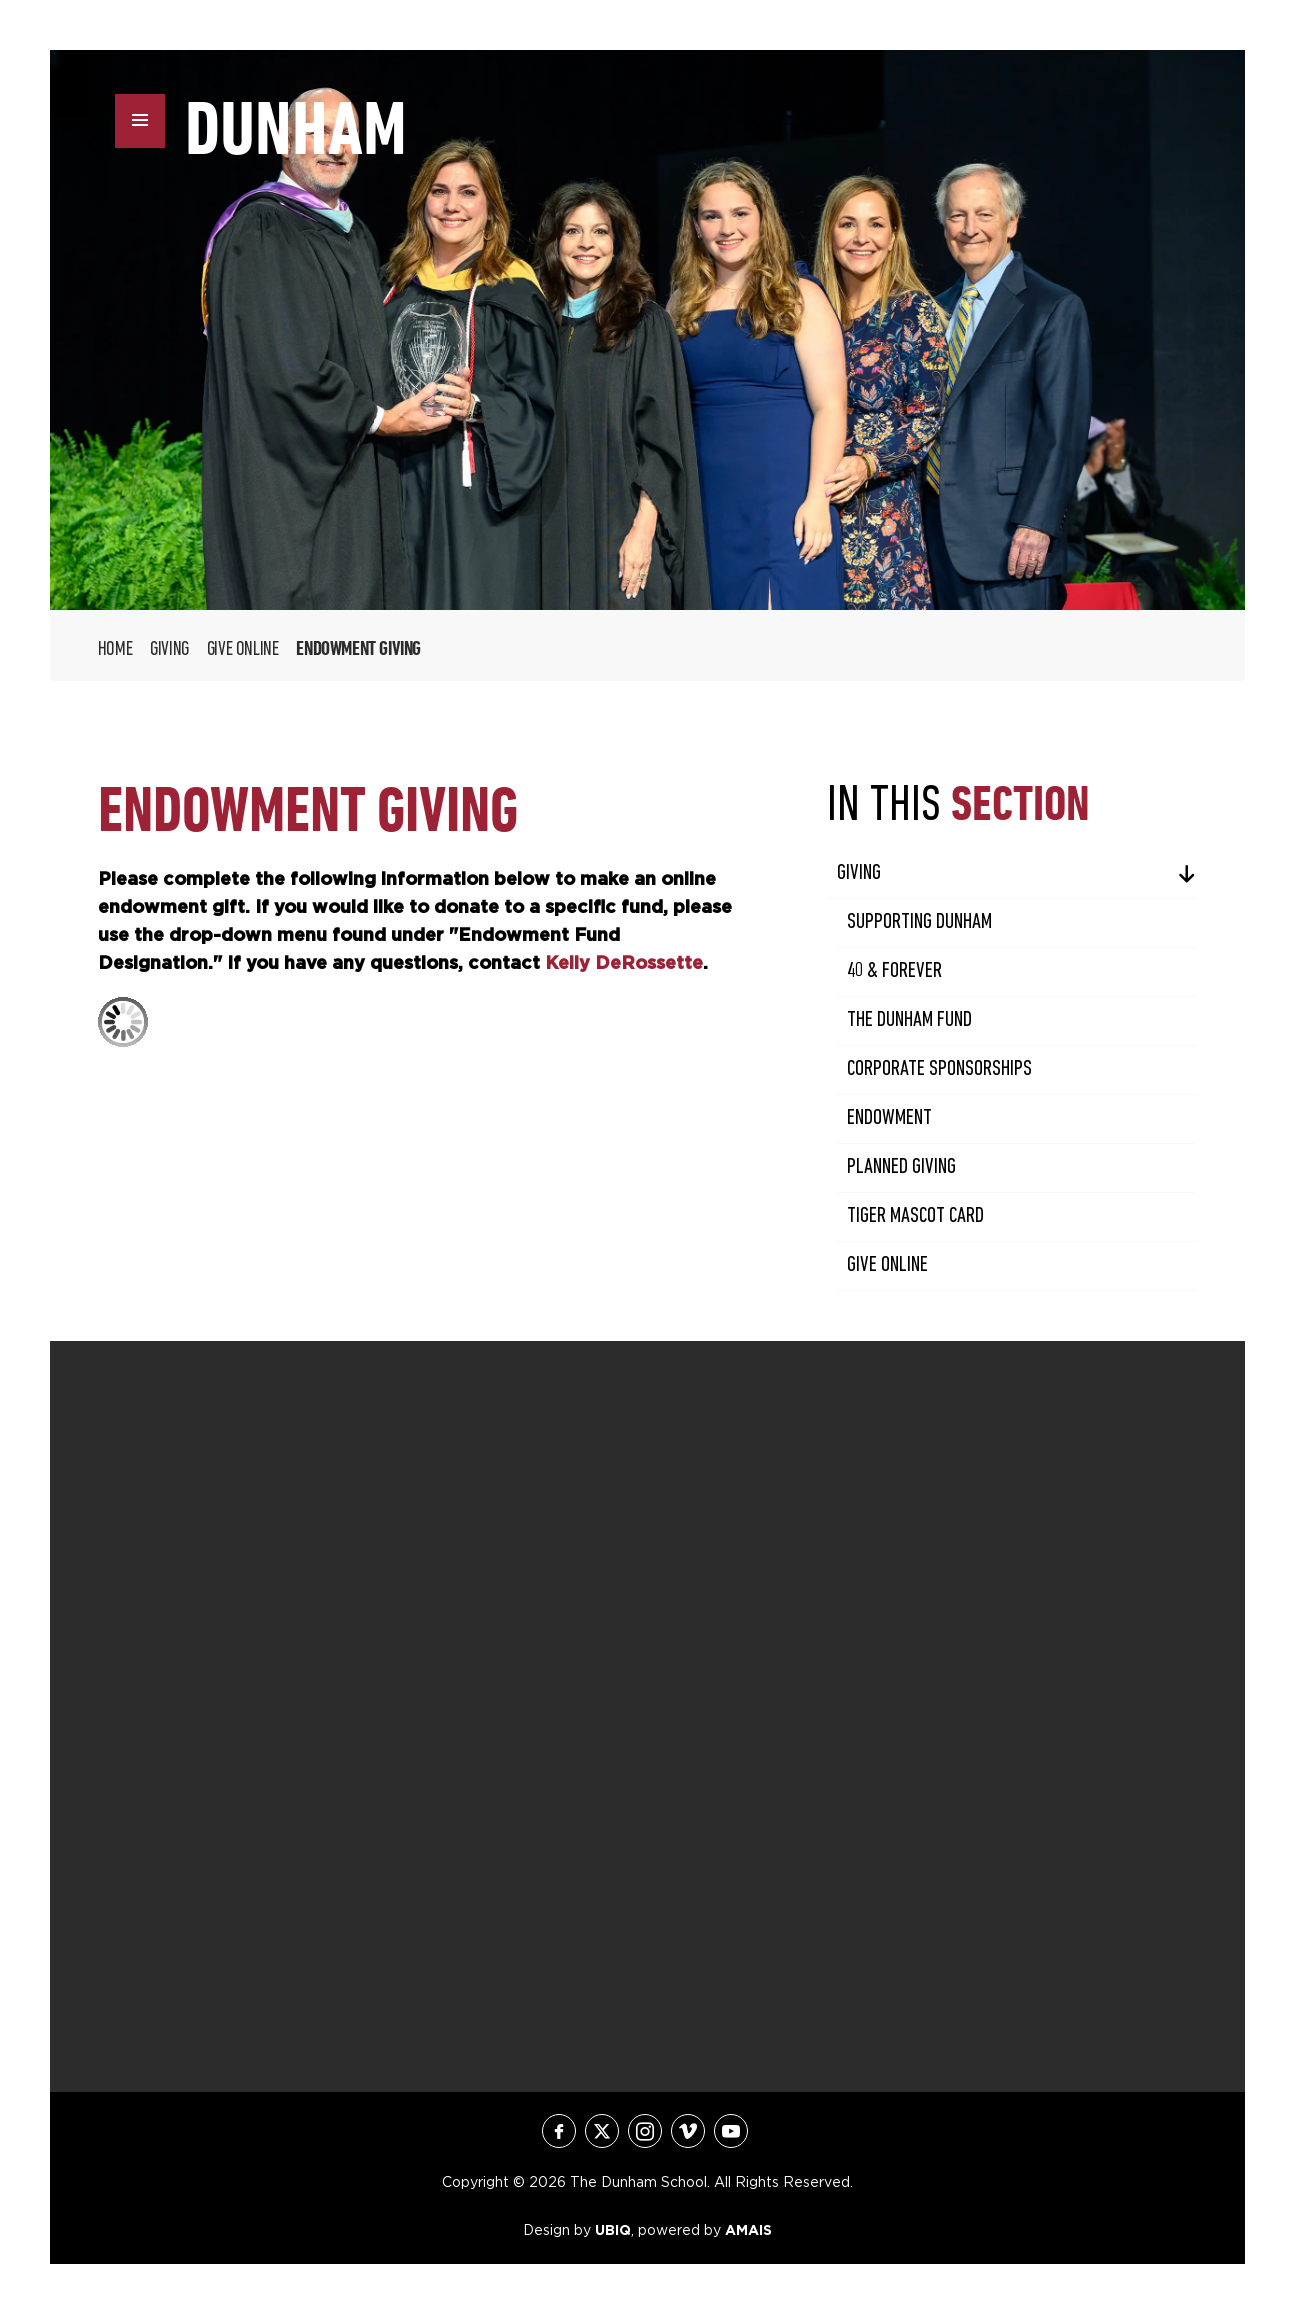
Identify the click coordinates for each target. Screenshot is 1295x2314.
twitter (602, 2131)
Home (115, 650)
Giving (169, 650)
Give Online (243, 650)
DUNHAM (296, 128)
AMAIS (748, 2230)
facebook (559, 2131)
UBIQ (613, 2230)
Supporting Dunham (919, 922)
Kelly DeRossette (624, 962)
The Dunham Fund (909, 1020)
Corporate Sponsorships (939, 1069)
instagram (645, 2131)
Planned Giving (901, 1167)
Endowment (889, 1118)
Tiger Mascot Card (915, 1216)
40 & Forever (894, 971)
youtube (731, 2131)
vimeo (688, 2131)
